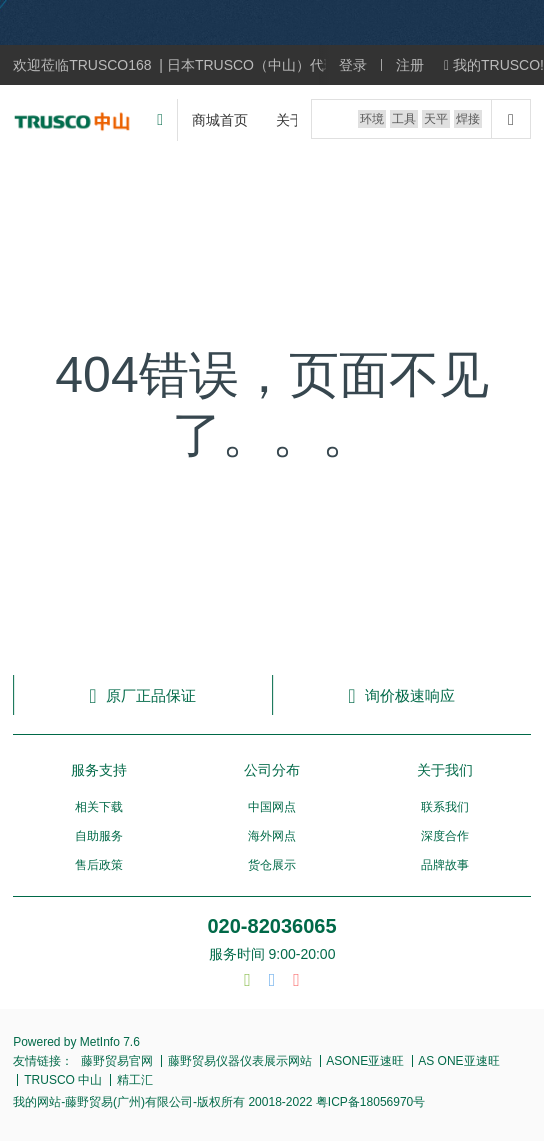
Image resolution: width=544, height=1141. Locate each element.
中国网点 (272, 807)
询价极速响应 (401, 695)
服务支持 (99, 770)
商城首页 (220, 120)
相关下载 (99, 807)
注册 (410, 65)
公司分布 (272, 770)
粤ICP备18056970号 (369, 1102)
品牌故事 (445, 865)
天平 (436, 119)
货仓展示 (272, 865)
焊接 (468, 119)
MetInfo (100, 1042)
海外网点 (272, 836)
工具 (404, 119)
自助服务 (99, 836)
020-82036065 (271, 926)
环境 (372, 119)
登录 (353, 65)
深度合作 (445, 836)
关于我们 (445, 770)
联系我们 (445, 807)
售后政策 (99, 865)
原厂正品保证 (142, 695)
